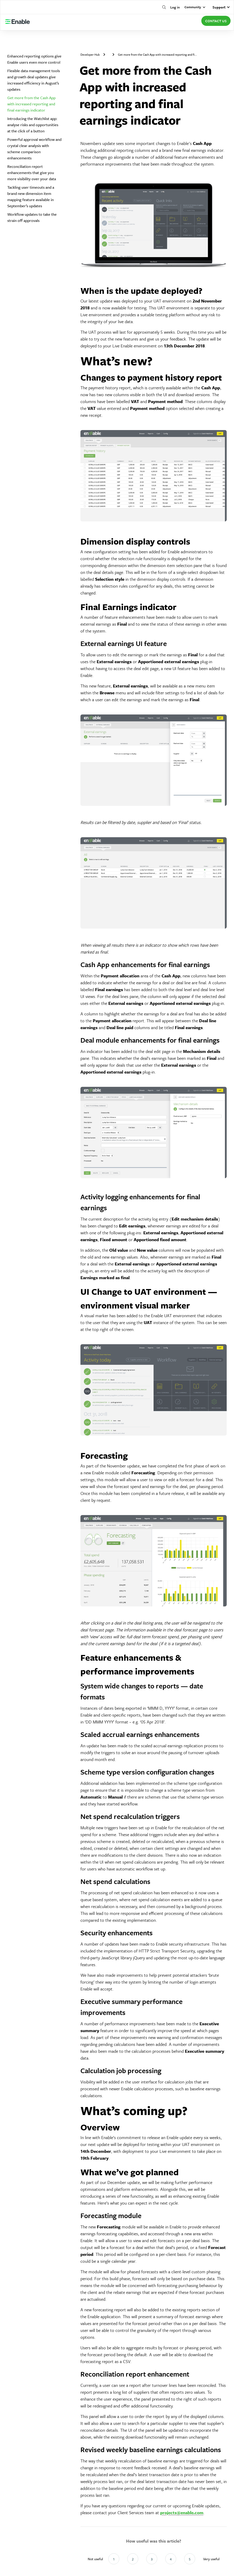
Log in (175, 7)
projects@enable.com (181, 2512)
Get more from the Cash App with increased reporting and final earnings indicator (31, 104)
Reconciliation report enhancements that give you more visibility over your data (31, 173)
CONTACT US (216, 20)
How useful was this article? (153, 2541)
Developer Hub (90, 54)
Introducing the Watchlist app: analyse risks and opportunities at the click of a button (32, 125)
